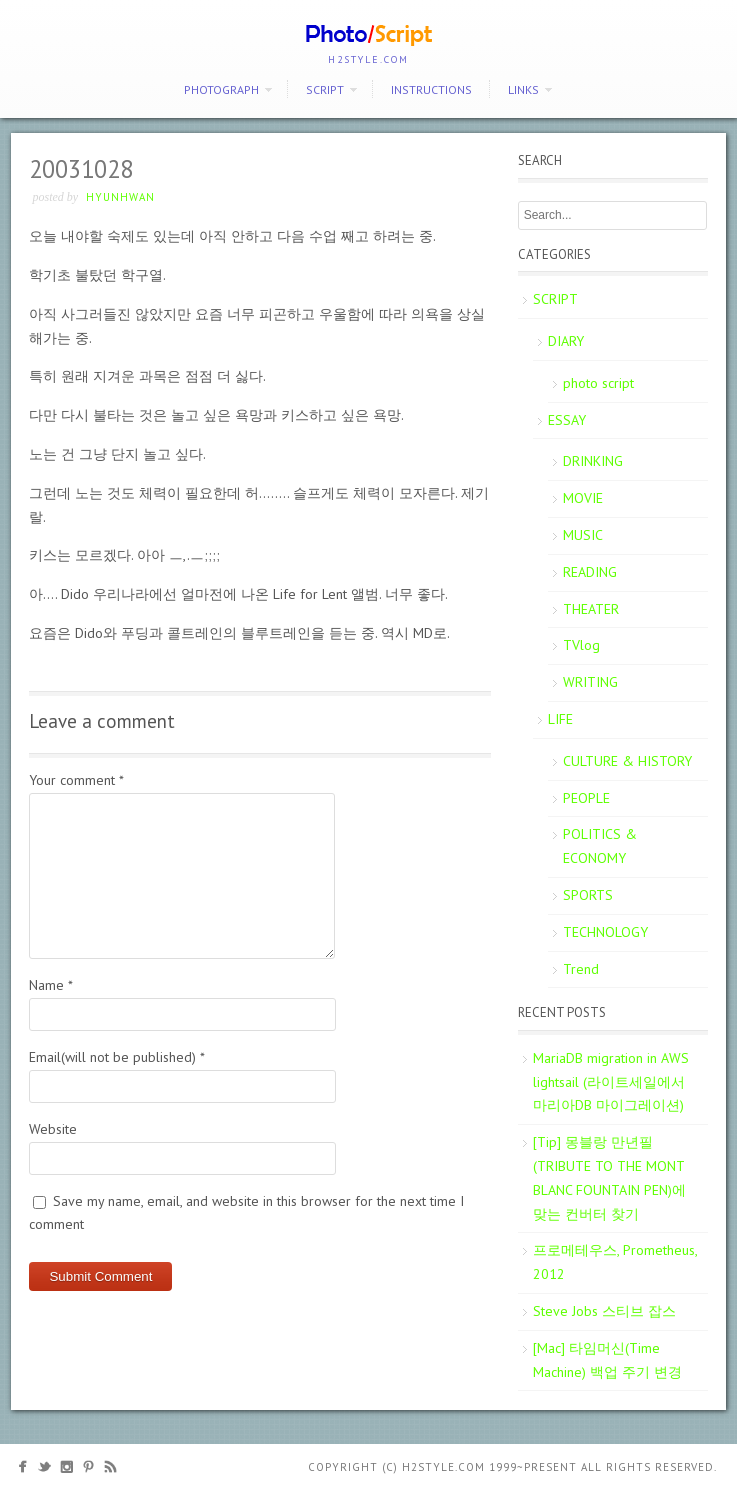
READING (590, 572)
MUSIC (583, 535)
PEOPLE (586, 798)
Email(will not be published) (117, 1057)
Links (523, 89)
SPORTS (588, 895)
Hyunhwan (120, 197)
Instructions (431, 89)
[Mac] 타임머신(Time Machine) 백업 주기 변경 (607, 1360)
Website (53, 1129)
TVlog (581, 645)
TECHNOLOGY (605, 932)
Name (51, 985)
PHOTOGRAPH (221, 89)
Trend (581, 969)
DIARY (566, 341)
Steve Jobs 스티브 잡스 (604, 1311)
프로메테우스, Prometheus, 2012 (615, 1262)
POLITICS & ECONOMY (600, 846)
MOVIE (583, 498)
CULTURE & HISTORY (627, 761)
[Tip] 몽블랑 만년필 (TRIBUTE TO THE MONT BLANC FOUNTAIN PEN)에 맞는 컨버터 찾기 (609, 1177)
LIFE (560, 719)
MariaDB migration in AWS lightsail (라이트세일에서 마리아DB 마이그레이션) (611, 1082)
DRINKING (593, 461)
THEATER (591, 609)
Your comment (76, 780)
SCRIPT (325, 89)
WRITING (590, 682)
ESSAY (567, 420)
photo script (598, 383)
